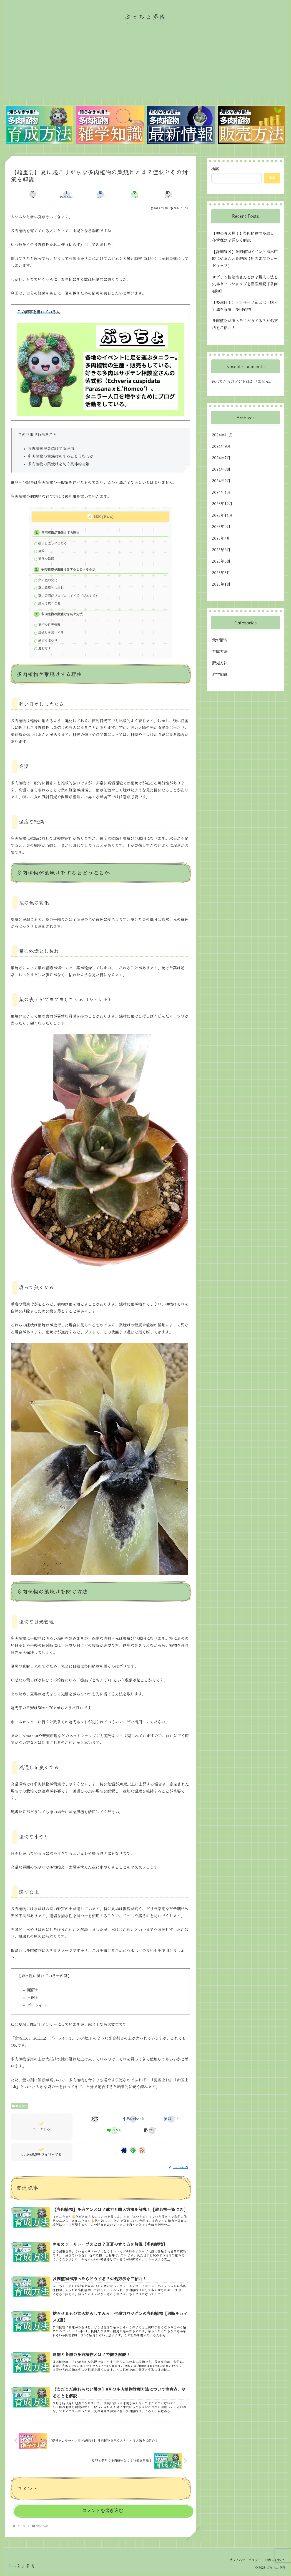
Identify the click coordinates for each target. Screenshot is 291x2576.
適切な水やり (47, 641)
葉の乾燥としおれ (51, 588)
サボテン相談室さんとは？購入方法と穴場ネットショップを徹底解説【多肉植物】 (245, 284)
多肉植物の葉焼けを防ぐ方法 (62, 615)
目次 (97, 517)
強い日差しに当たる (52, 543)
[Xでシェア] (40, 194)
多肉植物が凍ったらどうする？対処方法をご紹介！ (245, 324)
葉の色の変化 (47, 580)
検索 (215, 169)
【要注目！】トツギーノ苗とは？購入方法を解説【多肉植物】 (245, 306)
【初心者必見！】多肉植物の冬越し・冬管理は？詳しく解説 (245, 237)
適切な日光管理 (49, 626)
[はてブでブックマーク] (100, 194)
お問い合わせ (274, 2562)
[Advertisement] (145, 67)
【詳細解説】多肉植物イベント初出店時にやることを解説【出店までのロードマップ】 (245, 259)
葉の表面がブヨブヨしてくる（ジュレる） (68, 596)
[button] (160, 194)
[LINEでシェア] (130, 194)
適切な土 (44, 649)
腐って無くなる (49, 604)
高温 (41, 551)
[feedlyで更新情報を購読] (133, 2151)
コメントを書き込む (102, 2512)
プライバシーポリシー (244, 2562)
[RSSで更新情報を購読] (142, 2151)
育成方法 (19, 2107)
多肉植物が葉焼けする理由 (60, 533)
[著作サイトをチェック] (124, 2151)
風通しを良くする (51, 633)
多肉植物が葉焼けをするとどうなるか (68, 570)
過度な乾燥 (46, 559)
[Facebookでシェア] (70, 194)
